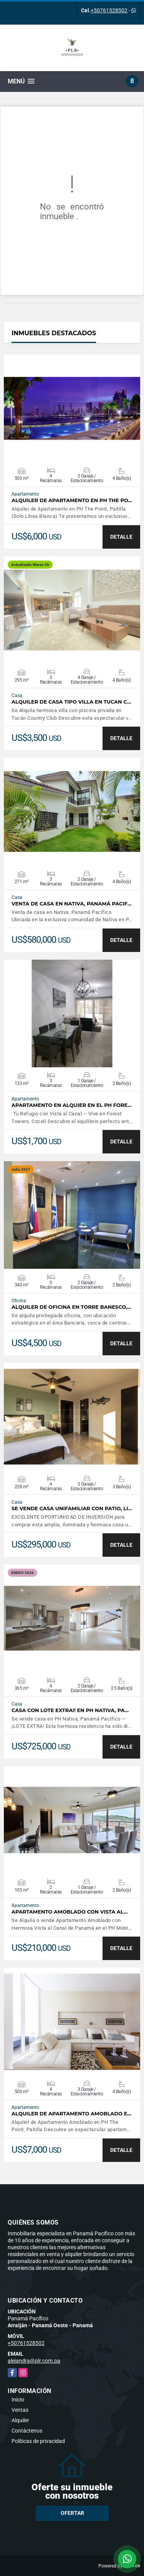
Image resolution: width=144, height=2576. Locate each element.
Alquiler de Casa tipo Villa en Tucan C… (71, 702)
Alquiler (20, 2420)
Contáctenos (27, 2431)
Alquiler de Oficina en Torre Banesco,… (71, 1307)
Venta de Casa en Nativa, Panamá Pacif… (71, 904)
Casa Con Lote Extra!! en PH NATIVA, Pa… (70, 1710)
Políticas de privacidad (38, 2441)
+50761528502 (109, 10)
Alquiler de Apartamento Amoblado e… (71, 2114)
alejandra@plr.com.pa (34, 2361)
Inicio (18, 2399)
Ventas (20, 2410)
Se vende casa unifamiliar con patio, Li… (72, 1508)
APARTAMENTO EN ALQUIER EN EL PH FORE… (72, 1105)
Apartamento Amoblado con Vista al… (69, 1912)
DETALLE (121, 537)
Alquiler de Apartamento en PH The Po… (72, 500)
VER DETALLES (72, 408)
